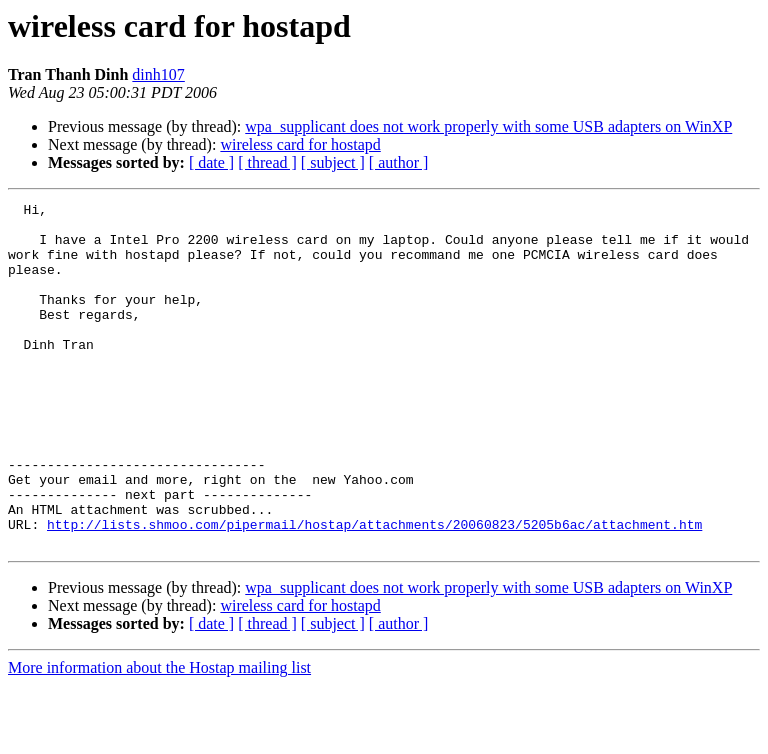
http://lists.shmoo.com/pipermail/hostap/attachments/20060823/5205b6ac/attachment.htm (374, 590)
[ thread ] (267, 162)
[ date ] (211, 162)
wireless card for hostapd (300, 144)
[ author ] (399, 162)
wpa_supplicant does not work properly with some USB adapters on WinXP (488, 126)
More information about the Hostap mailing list (159, 736)
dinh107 (158, 74)
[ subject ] (333, 162)
